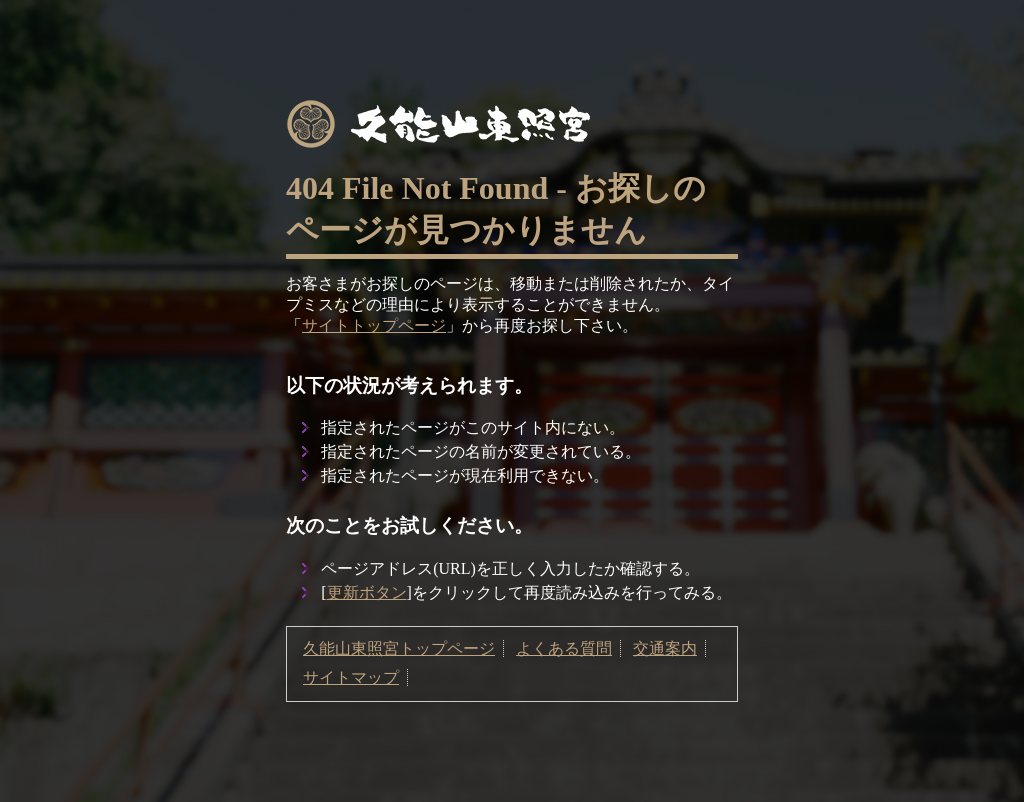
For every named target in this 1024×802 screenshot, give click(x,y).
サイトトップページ (374, 325)
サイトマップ (351, 677)
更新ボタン (367, 592)
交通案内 (665, 648)
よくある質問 (564, 648)
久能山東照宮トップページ (399, 648)
